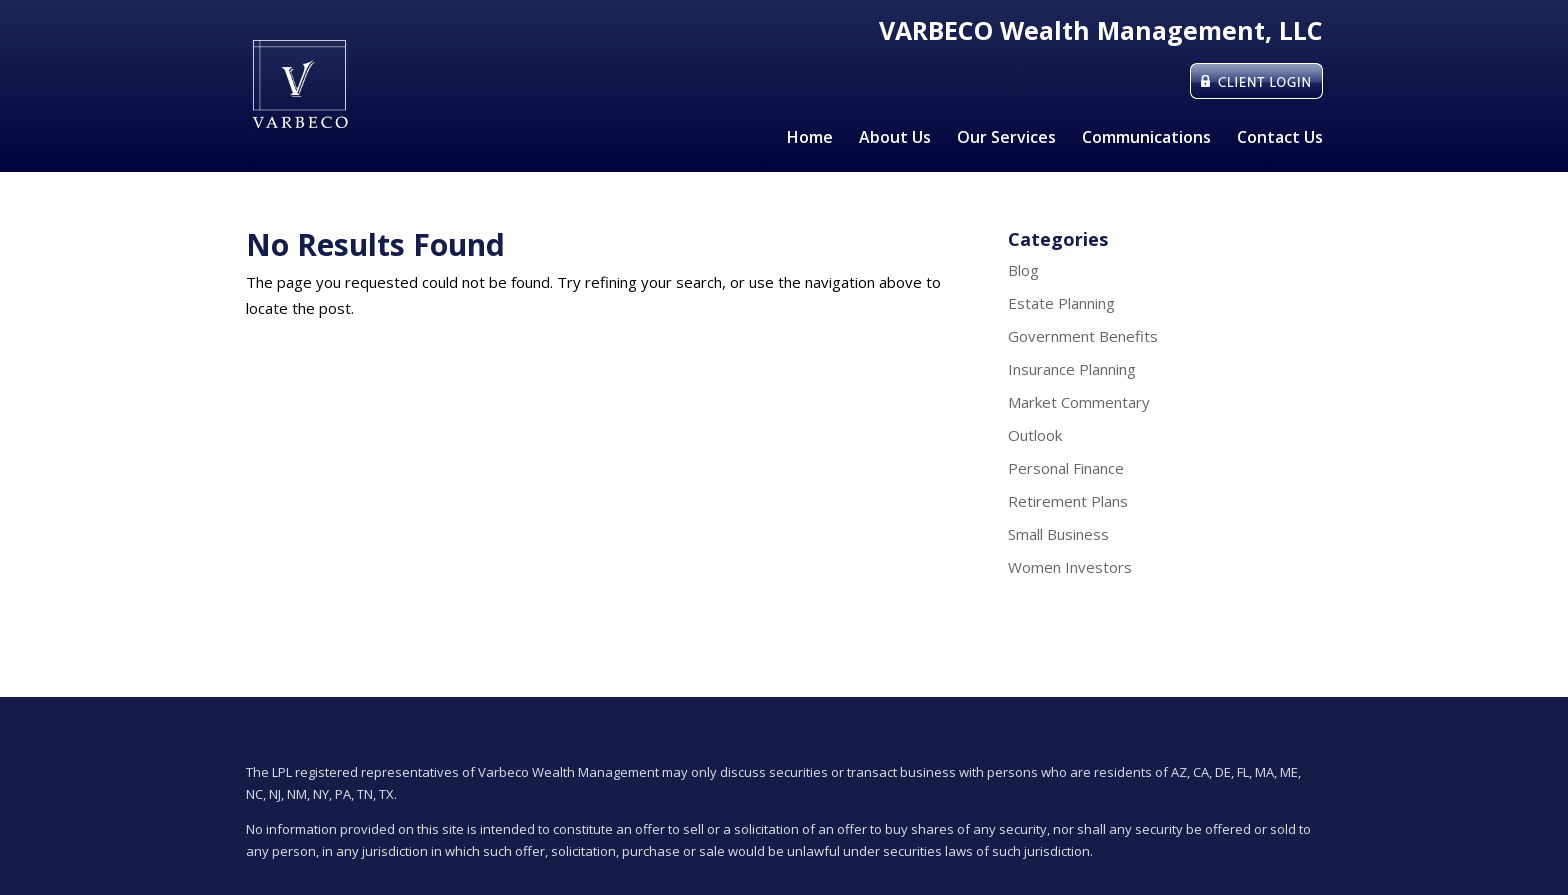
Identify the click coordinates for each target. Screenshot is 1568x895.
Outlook (1035, 435)
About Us (895, 139)
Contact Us (1280, 139)
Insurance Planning (1072, 369)
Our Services (1006, 139)
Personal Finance (1066, 468)
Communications (1146, 139)
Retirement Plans (1068, 501)
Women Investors (1070, 567)
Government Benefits (1083, 336)
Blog (1023, 270)
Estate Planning (1061, 303)
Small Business (1058, 534)
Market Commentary (1079, 402)
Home (810, 139)
